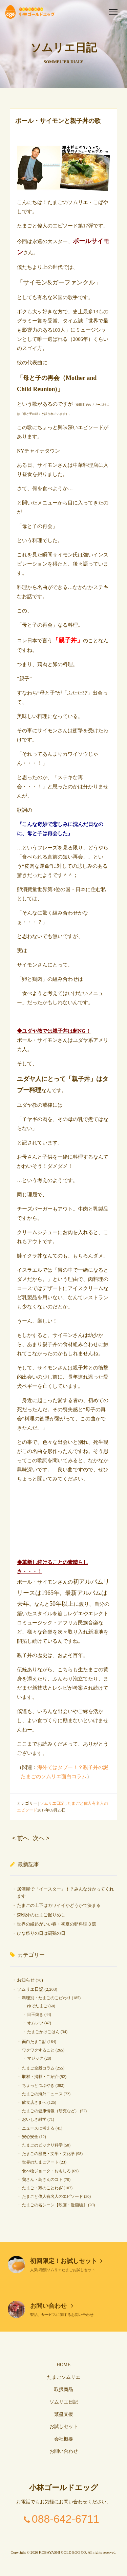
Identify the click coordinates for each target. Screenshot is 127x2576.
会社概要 (63, 2439)
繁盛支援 (63, 2414)
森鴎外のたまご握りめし (41, 1914)
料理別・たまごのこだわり (46, 1997)
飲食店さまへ (34, 2102)
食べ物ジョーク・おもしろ (46, 2171)
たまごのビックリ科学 (42, 2145)
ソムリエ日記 (52, 1803)
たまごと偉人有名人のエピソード (52, 2196)
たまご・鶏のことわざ (42, 2188)
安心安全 (30, 2136)
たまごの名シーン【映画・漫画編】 (54, 2205)
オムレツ (35, 2023)
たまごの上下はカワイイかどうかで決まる (59, 1905)
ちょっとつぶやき (38, 2085)
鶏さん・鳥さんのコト (42, 2179)
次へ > (41, 1838)
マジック (35, 2058)
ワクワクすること (38, 2050)
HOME (63, 2364)
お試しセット (63, 2426)
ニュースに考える (38, 2128)
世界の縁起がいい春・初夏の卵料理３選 (56, 1924)
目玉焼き (35, 2014)
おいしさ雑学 (34, 2119)
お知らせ (26, 1980)
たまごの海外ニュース (42, 2094)
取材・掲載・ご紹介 (40, 2076)
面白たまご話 (34, 2041)
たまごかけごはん (43, 2031)
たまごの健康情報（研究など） (50, 2111)
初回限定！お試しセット (66, 2261)
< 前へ (20, 1838)
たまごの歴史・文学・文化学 (48, 2153)
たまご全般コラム (38, 2068)
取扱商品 (63, 2389)
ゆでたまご (37, 2006)
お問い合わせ (51, 2305)
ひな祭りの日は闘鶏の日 (41, 1933)
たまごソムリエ (63, 2377)
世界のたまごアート (40, 2162)
